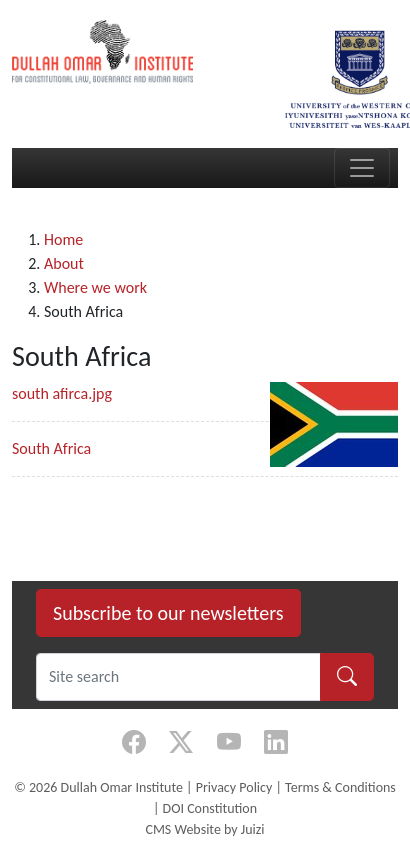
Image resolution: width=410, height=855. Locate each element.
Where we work (95, 287)
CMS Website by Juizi (204, 829)
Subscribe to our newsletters (168, 613)
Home (63, 239)
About (64, 263)
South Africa (51, 448)
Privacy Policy (234, 787)
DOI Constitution (210, 808)
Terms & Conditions (340, 787)
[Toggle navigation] (362, 168)
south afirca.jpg (62, 393)
